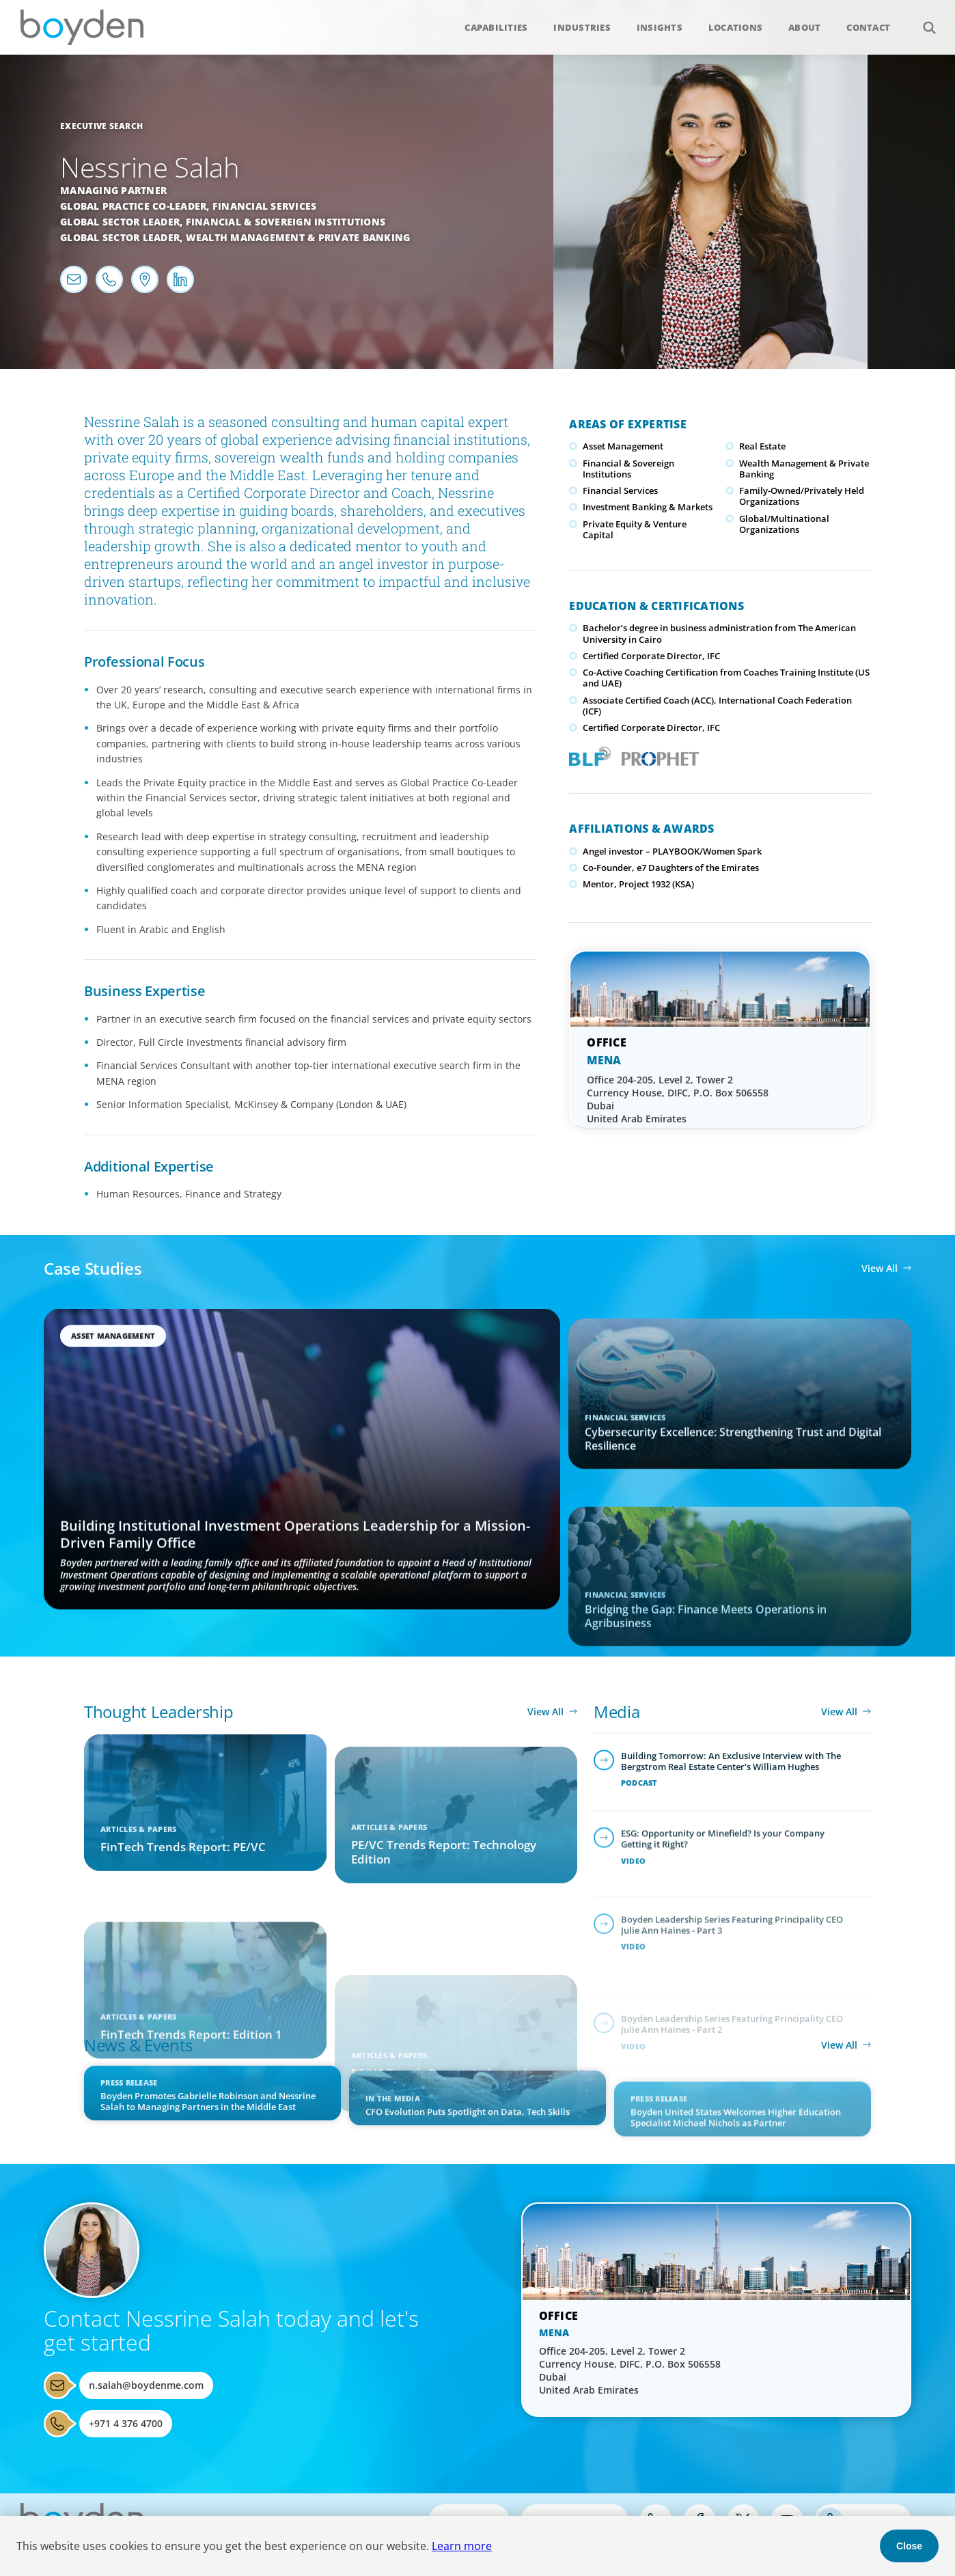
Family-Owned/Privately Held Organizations (801, 496)
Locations (735, 27)
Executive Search (101, 126)
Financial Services (264, 205)
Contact (868, 27)
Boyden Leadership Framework (586, 754)
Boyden (82, 27)
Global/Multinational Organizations (784, 524)
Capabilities (496, 27)
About (804, 27)
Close (909, 2545)
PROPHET (657, 754)
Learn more (462, 2545)
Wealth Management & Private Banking (298, 237)
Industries (582, 27)
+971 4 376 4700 (126, 2423)
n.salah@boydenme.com (146, 2385)
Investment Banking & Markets (647, 507)
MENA (604, 1060)
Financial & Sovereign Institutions (286, 221)
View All (879, 1268)
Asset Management (623, 446)
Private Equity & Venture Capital (635, 529)
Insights (659, 27)
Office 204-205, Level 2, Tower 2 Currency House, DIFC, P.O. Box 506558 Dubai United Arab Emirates (678, 1099)
